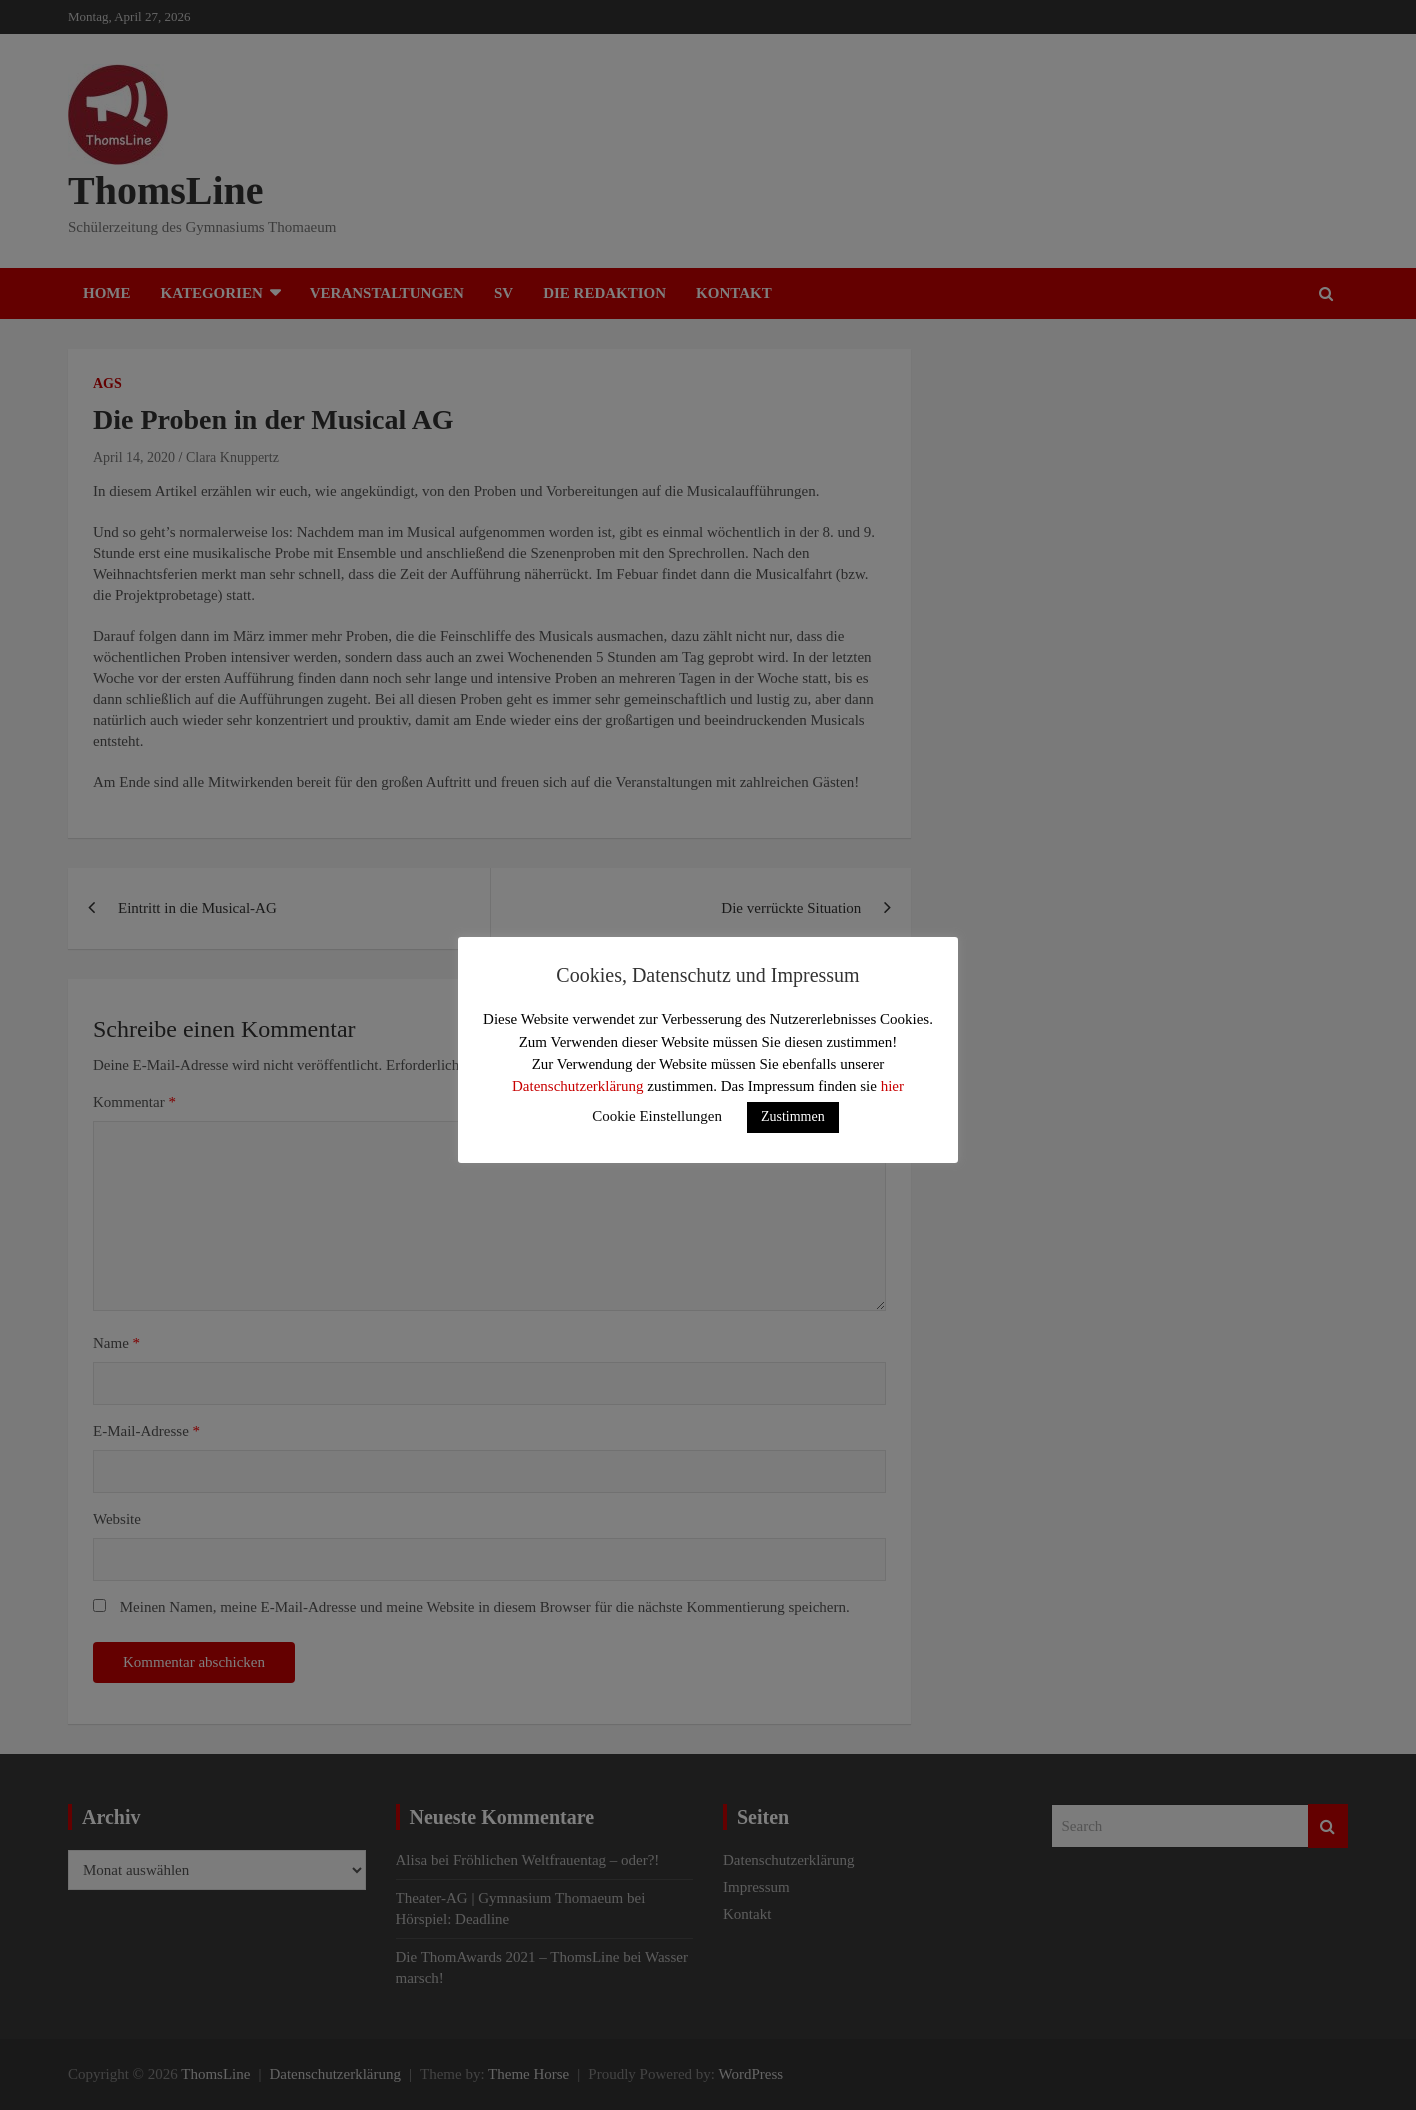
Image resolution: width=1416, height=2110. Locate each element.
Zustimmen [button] (793, 1116)
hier (892, 1086)
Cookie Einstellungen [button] (657, 1116)
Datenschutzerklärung (578, 1086)
